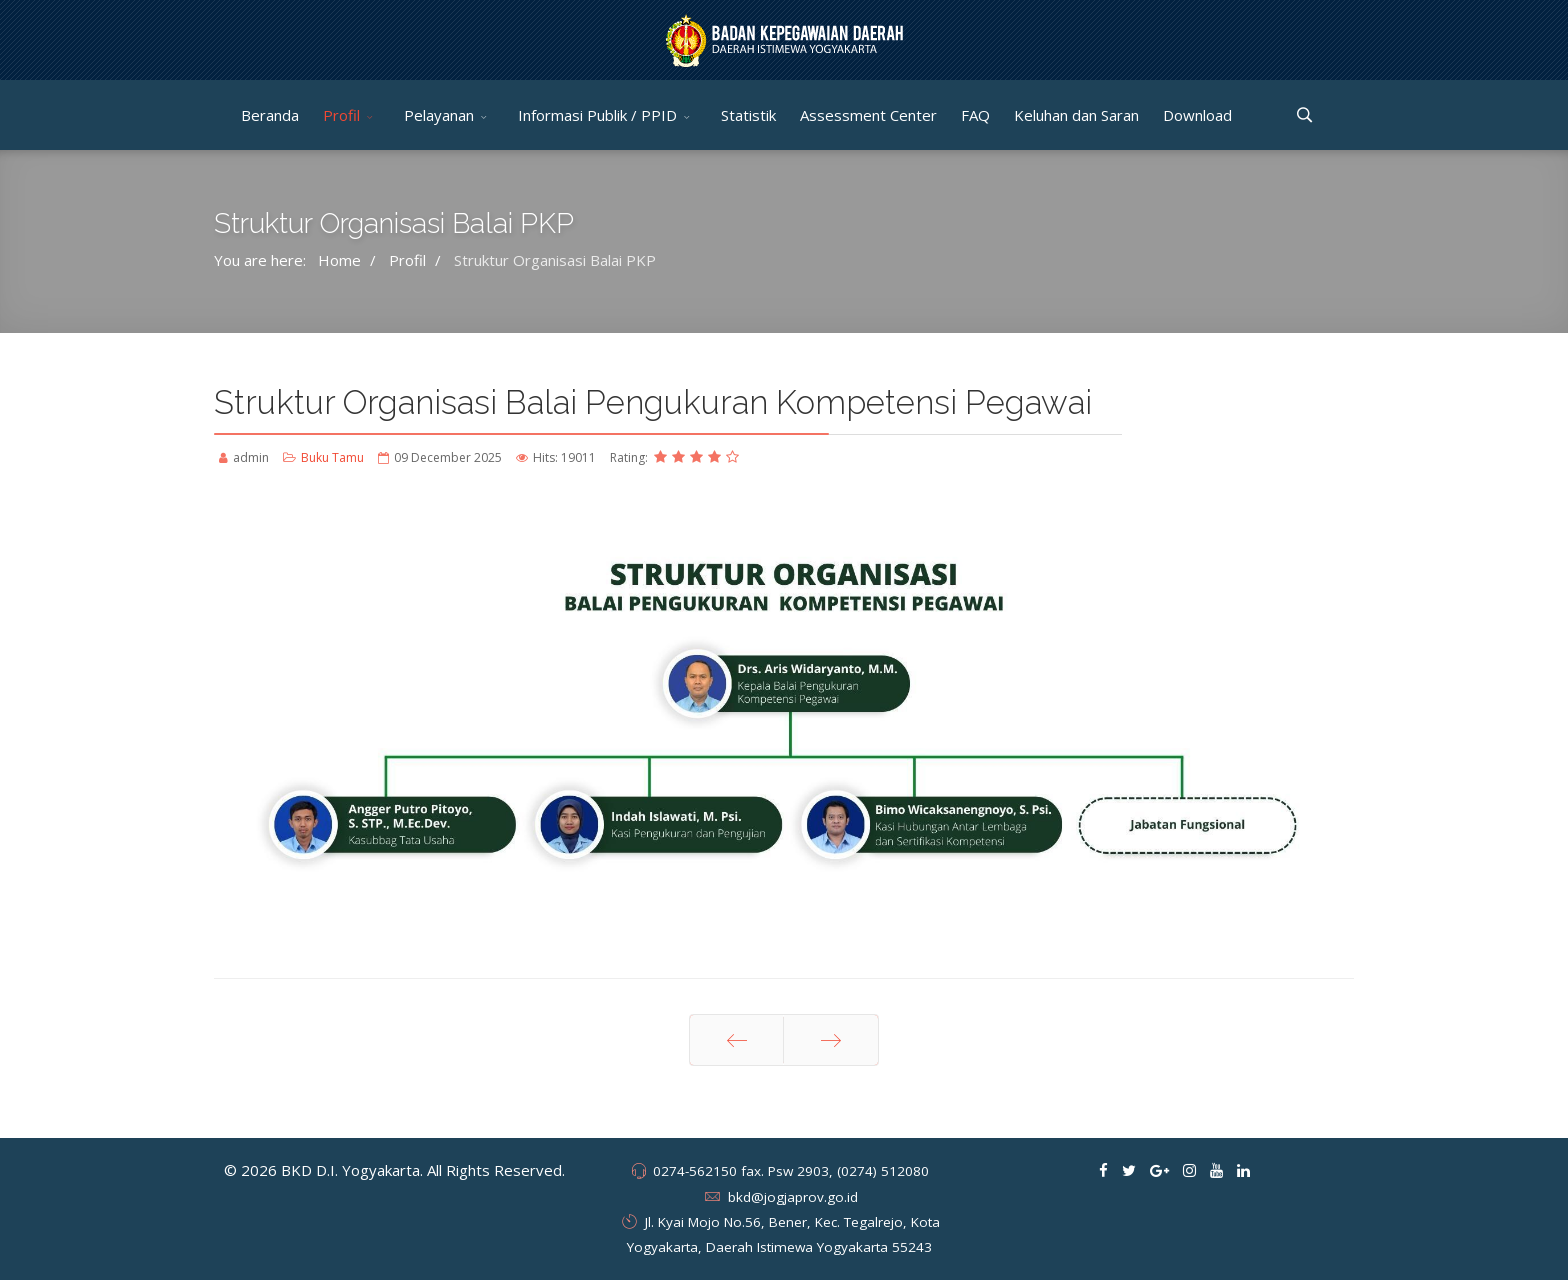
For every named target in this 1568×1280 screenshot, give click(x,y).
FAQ (975, 115)
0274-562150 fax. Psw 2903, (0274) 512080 (791, 1171)
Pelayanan (439, 115)
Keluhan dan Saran (1076, 115)
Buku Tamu (332, 457)
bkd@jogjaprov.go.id (793, 1197)
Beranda (270, 115)
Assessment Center (868, 115)
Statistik (748, 115)
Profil (341, 115)
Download (1197, 115)
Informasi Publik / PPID (597, 115)
